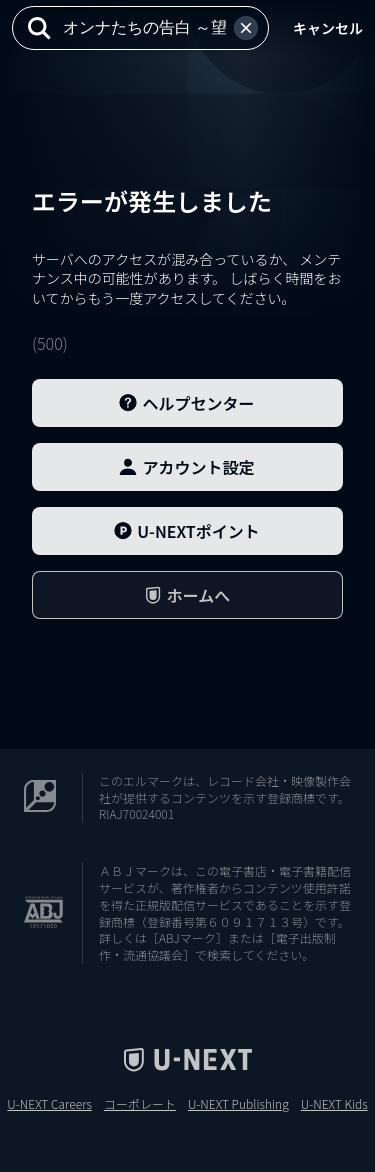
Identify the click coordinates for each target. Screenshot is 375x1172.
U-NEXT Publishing (238, 1104)
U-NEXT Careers (49, 1104)
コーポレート (140, 1104)
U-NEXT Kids (334, 1104)
